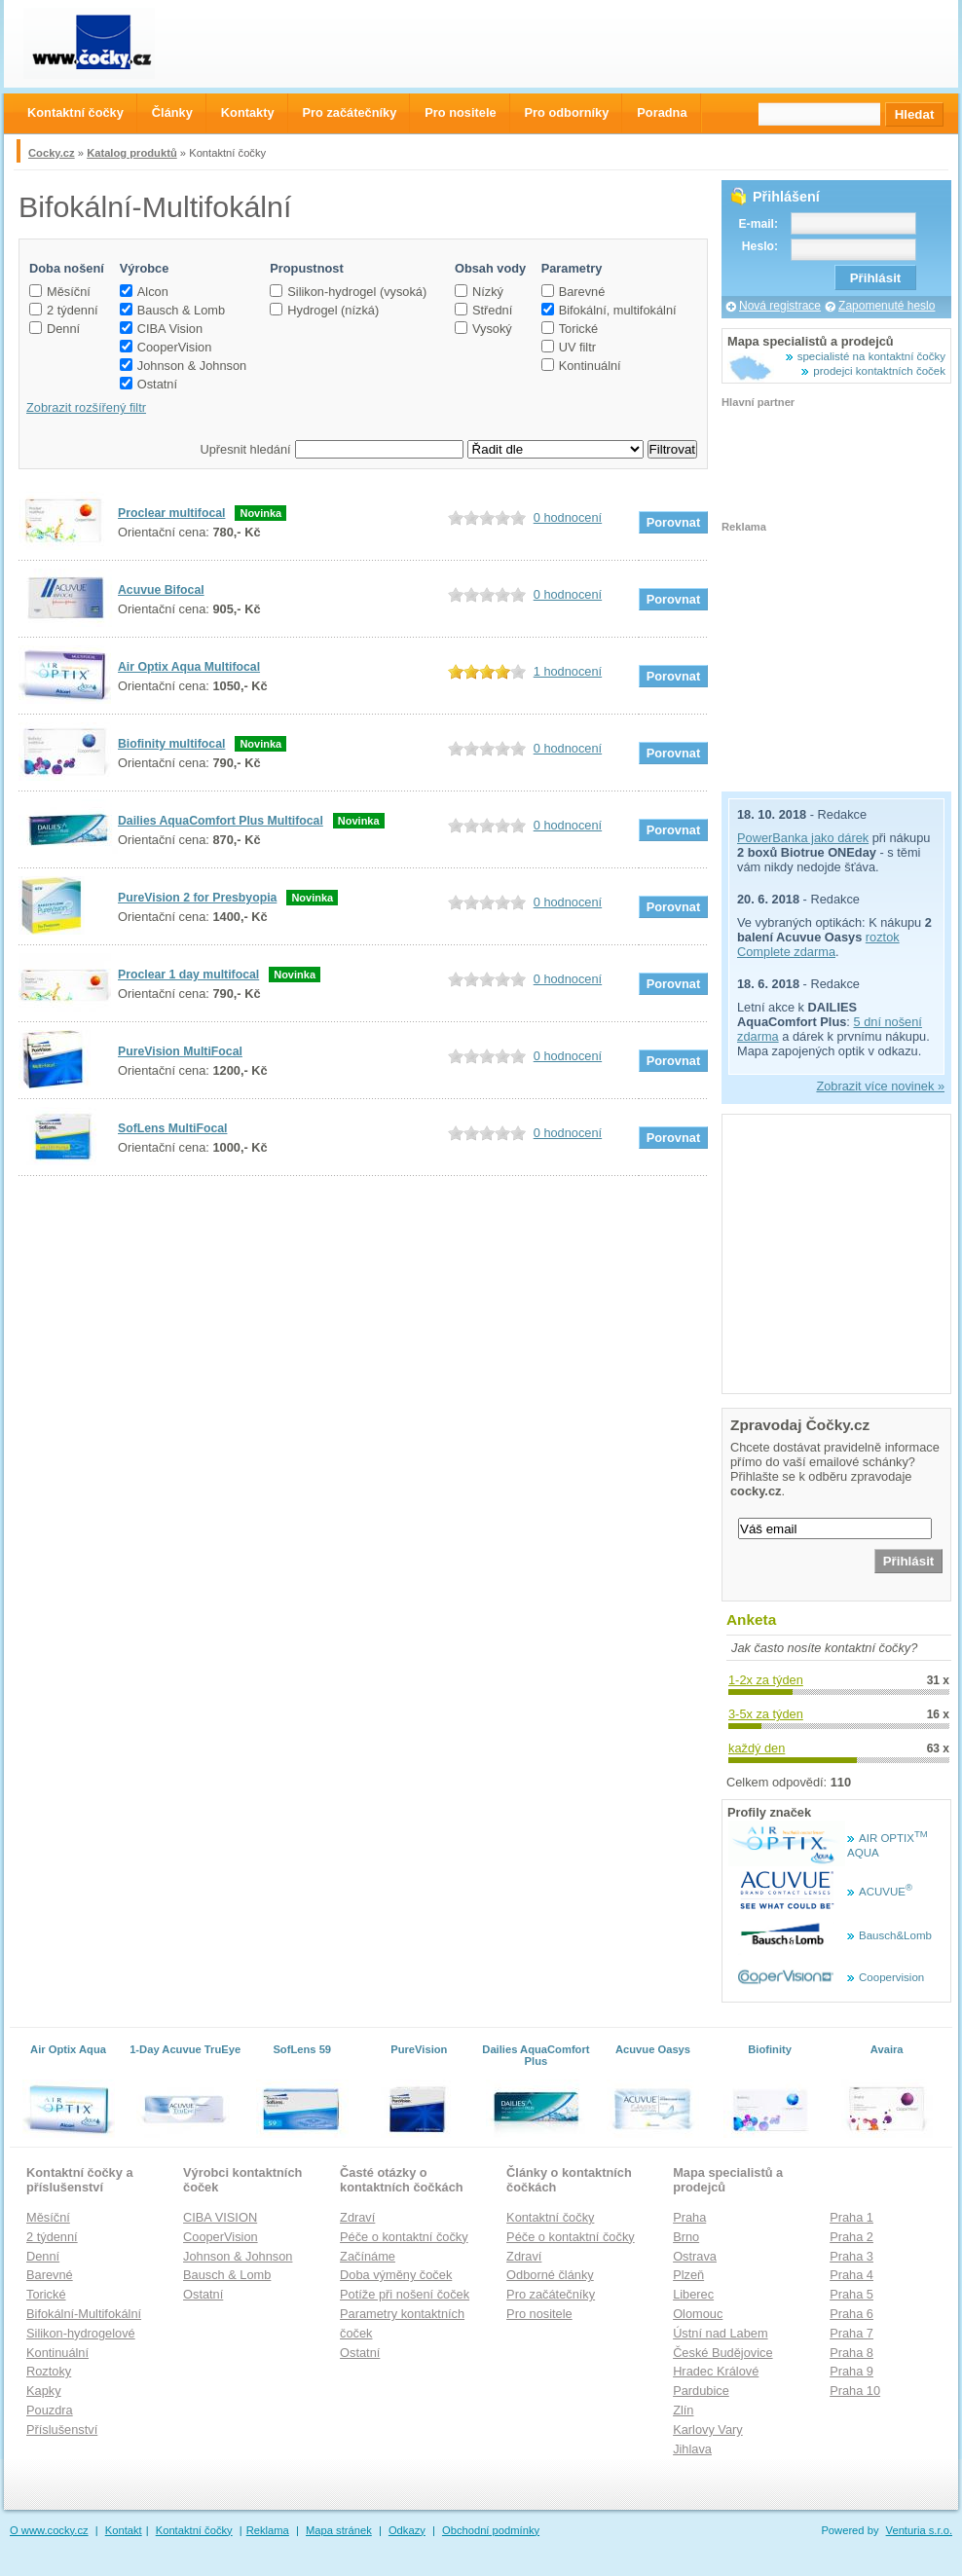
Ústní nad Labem (720, 2333)
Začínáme (367, 2256)
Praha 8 (851, 2352)
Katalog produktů (132, 153)
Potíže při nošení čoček (404, 2294)
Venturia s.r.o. (919, 2530)
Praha (689, 2217)
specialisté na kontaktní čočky (871, 356)
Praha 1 (851, 2217)
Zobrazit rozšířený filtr (86, 407)
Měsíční (60, 291)
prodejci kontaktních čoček (879, 371)
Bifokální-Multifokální (83, 2313)
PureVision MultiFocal (180, 1051)
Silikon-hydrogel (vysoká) (348, 291)
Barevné (573, 291)
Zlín (683, 2410)
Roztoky (48, 2371)
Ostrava (695, 2256)
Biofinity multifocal (171, 744)
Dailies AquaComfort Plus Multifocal (220, 821)
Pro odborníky (567, 112)
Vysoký (483, 328)
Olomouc (697, 2313)
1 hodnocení (568, 671)
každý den (756, 1748)
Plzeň (688, 2274)
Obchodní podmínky (490, 2530)
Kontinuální (581, 365)
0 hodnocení (568, 517)
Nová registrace (780, 306)
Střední (483, 310)
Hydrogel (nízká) (324, 310)
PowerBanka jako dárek (803, 837)
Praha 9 (851, 2371)
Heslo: (760, 246)
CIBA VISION (220, 2217)
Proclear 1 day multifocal (188, 974)
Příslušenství (61, 2429)
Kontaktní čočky (550, 2217)
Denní (54, 328)
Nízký (479, 291)
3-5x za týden (765, 1714)
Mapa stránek (339, 2530)
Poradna (661, 112)
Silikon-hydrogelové (80, 2333)
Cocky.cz (51, 153)
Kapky (43, 2390)
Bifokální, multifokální (609, 310)
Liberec (693, 2294)
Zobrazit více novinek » (880, 1086)
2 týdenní (63, 310)
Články (172, 112)
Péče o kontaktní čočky (404, 2236)
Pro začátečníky (550, 2294)
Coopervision (891, 1977)
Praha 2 (851, 2236)
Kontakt (123, 2530)
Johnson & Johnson (183, 365)
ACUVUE (885, 1891)
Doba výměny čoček (396, 2274)
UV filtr (568, 347)
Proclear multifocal (171, 513)
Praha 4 (851, 2274)
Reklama (267, 2530)
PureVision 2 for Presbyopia (197, 897)
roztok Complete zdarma (818, 944)
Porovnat (673, 522)
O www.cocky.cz (49, 2530)
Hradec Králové (715, 2371)
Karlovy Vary (708, 2429)
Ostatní (148, 384)
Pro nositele (539, 2313)
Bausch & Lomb (172, 310)
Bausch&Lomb (895, 1935)
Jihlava (692, 2449)
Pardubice (701, 2390)
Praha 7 (851, 2333)
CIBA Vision (161, 328)
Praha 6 (851, 2313)
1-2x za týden (765, 1680)
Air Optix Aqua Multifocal (189, 667)
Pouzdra (49, 2410)
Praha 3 (851, 2256)
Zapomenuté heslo (886, 306)
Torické (570, 328)
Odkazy (407, 2530)
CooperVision (166, 347)
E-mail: (758, 224)
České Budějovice (722, 2352)
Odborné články (550, 2274)
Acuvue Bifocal (161, 590)
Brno (686, 2236)
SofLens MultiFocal (172, 1128)
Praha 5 (851, 2294)
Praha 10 (855, 2390)
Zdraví (357, 2217)
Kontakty (248, 112)
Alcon (144, 291)
